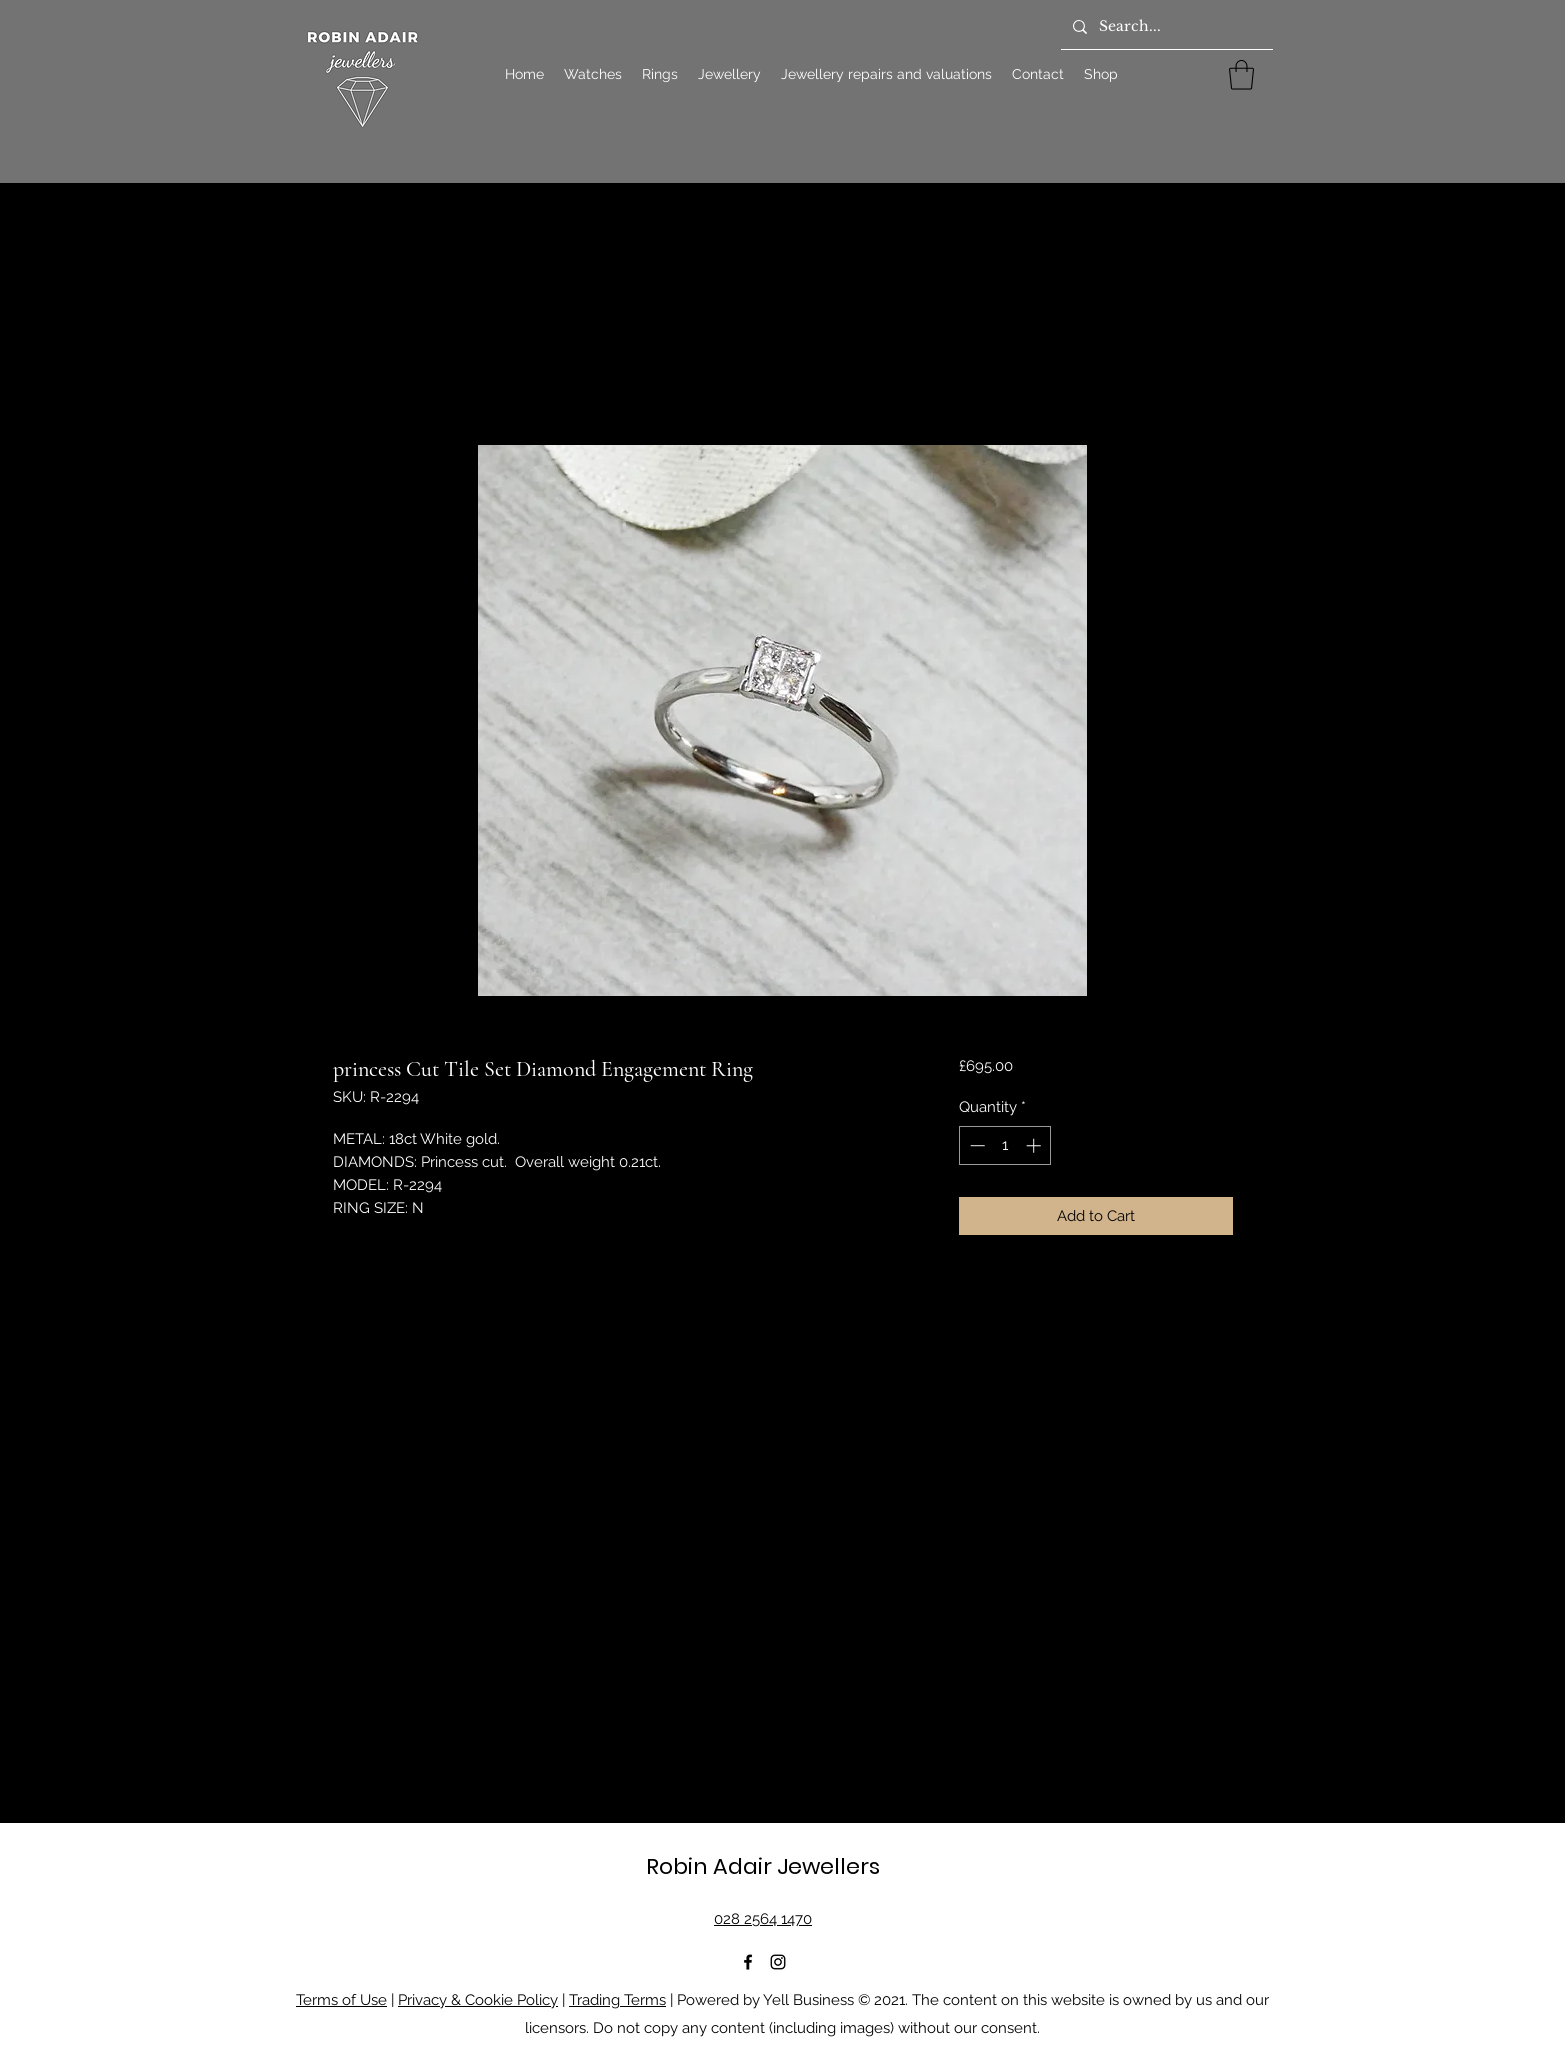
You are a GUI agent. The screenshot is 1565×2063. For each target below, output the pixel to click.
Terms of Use (341, 2000)
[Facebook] (748, 1962)
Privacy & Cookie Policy (478, 2000)
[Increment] (1035, 1145)
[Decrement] (975, 1145)
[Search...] (1165, 27)
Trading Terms (617, 2000)
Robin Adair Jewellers (763, 1866)
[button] (1241, 75)
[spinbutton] (1005, 1145)
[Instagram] (778, 1962)
